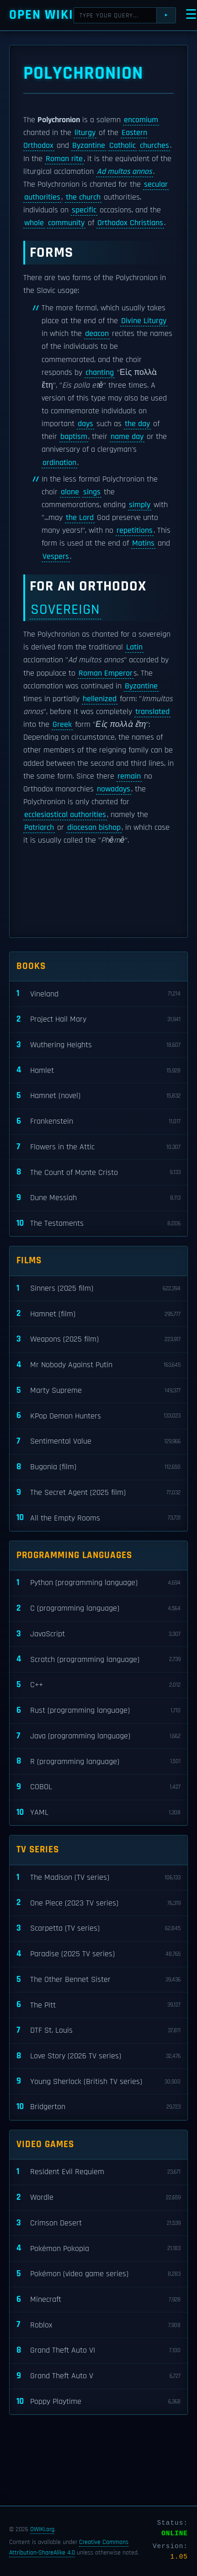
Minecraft (98, 2300)
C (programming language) (98, 1609)
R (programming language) (98, 1761)
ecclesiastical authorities (65, 815)
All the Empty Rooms (98, 1518)
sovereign (65, 609)
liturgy (85, 133)
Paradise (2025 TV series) (98, 1954)
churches (154, 146)
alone (70, 492)
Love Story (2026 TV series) (98, 2056)
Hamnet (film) (98, 1314)
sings (92, 492)
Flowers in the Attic (98, 1147)
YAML (98, 1813)
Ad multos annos (124, 172)
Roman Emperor (106, 673)
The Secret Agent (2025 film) (98, 1493)
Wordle (98, 2198)
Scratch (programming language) (98, 1659)
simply (139, 505)
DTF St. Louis (98, 2031)
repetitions (135, 530)
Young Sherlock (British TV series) (98, 2081)
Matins (143, 543)
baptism (73, 437)
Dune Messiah (98, 1198)
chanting (99, 373)
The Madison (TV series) (98, 1878)
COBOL (98, 1787)
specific (84, 210)
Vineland (98, 994)
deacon (97, 334)
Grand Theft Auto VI (98, 2350)
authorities (42, 197)
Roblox (98, 2325)
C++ (98, 1685)
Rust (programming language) (98, 1711)
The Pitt (98, 2005)
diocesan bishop (94, 828)
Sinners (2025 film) (98, 1289)
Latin (134, 647)
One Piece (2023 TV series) (98, 1903)
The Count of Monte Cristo (98, 1172)
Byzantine (88, 146)
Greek (62, 725)
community (66, 223)
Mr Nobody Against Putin (98, 1365)
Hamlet (98, 1070)
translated (152, 712)
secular (156, 184)
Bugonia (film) (98, 1467)
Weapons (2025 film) (98, 1339)
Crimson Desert (98, 2223)
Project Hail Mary (98, 1019)
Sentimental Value (98, 1441)
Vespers (56, 557)
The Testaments (98, 1224)
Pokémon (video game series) (98, 2274)
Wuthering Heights (98, 1045)
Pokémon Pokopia (98, 2248)
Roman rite (64, 159)
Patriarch (39, 828)
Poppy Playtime (98, 2402)
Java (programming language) (98, 1736)
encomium (141, 120)
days (85, 424)
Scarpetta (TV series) (98, 1928)
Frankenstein (98, 1122)
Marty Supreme (98, 1391)
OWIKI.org (42, 2529)
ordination (59, 463)
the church (83, 197)
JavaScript (98, 1634)
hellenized (100, 699)
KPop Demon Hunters (98, 1416)
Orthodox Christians (130, 223)
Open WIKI (41, 14)
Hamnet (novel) (98, 1096)
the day (137, 424)
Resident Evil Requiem (98, 2172)
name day (127, 437)
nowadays (113, 789)
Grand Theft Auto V (98, 2376)
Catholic (122, 146)
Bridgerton (98, 2107)
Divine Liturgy (143, 321)
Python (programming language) (98, 1583)
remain (129, 776)
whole (34, 223)
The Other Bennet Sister (98, 1980)
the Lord (80, 518)
